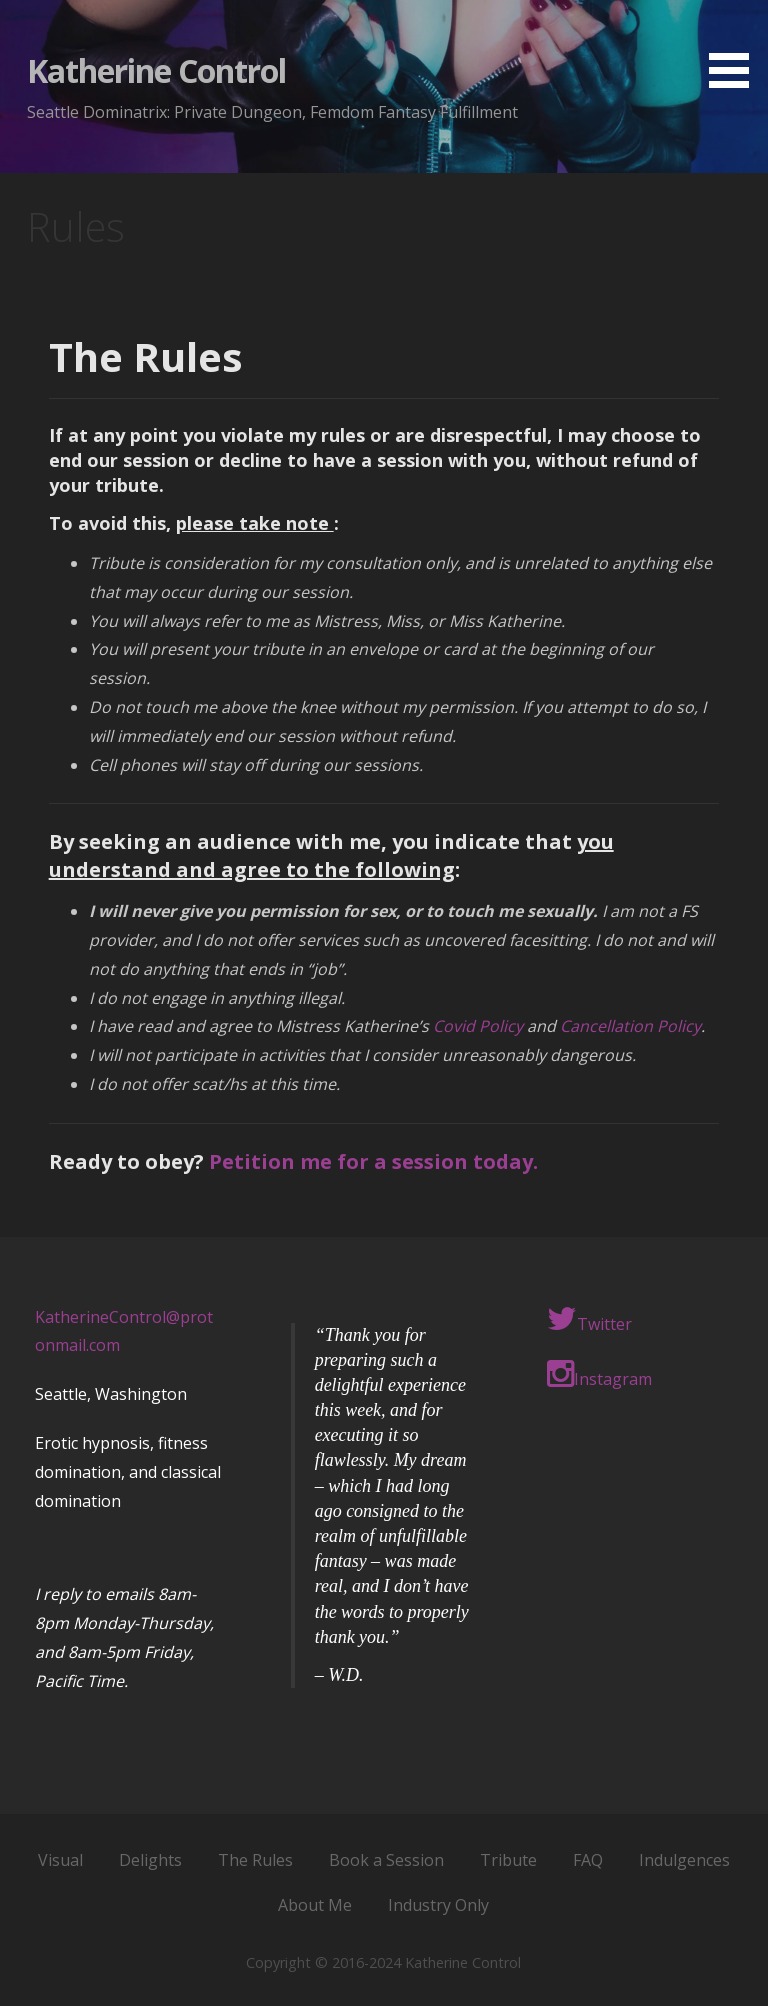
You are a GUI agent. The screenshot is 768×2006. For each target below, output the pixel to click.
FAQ (588, 1860)
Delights (150, 1860)
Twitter (589, 1319)
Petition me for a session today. (373, 1161)
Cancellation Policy (630, 1026)
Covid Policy (478, 1026)
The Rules (255, 1860)
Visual (60, 1860)
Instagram (599, 1374)
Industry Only (438, 1905)
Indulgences (684, 1860)
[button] (736, 47)
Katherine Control (157, 70)
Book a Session (386, 1860)
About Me (315, 1905)
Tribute (508, 1860)
